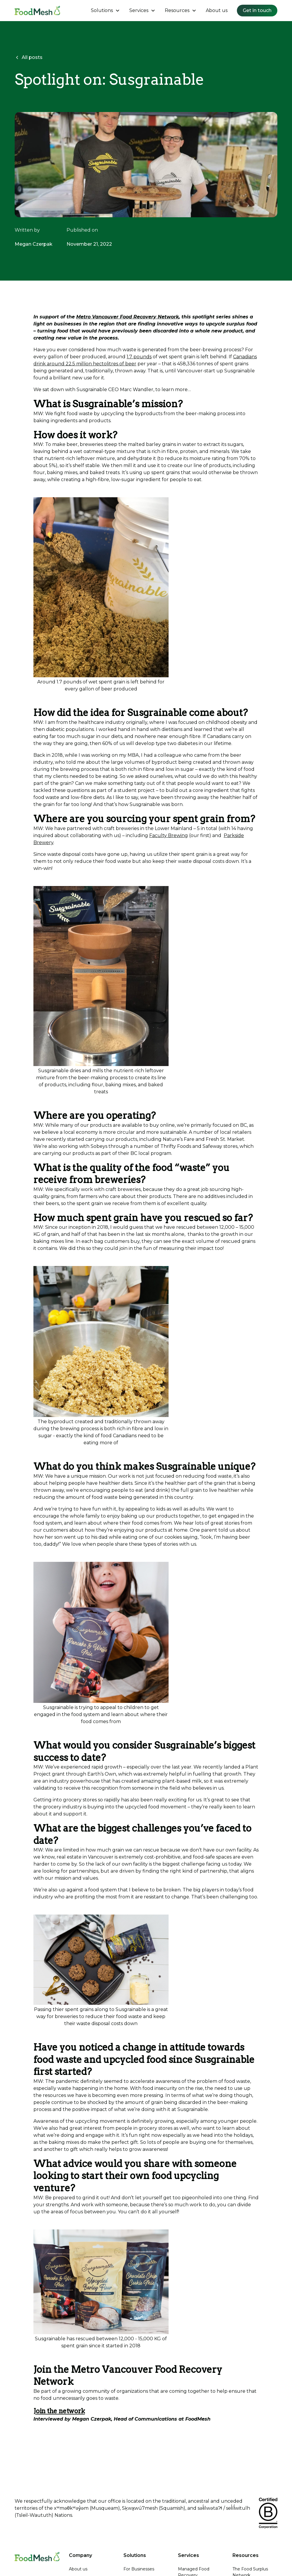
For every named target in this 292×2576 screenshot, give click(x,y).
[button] (105, 10)
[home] (37, 10)
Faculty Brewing (168, 835)
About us (217, 10)
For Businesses (138, 2569)
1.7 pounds (139, 356)
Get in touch (257, 10)
